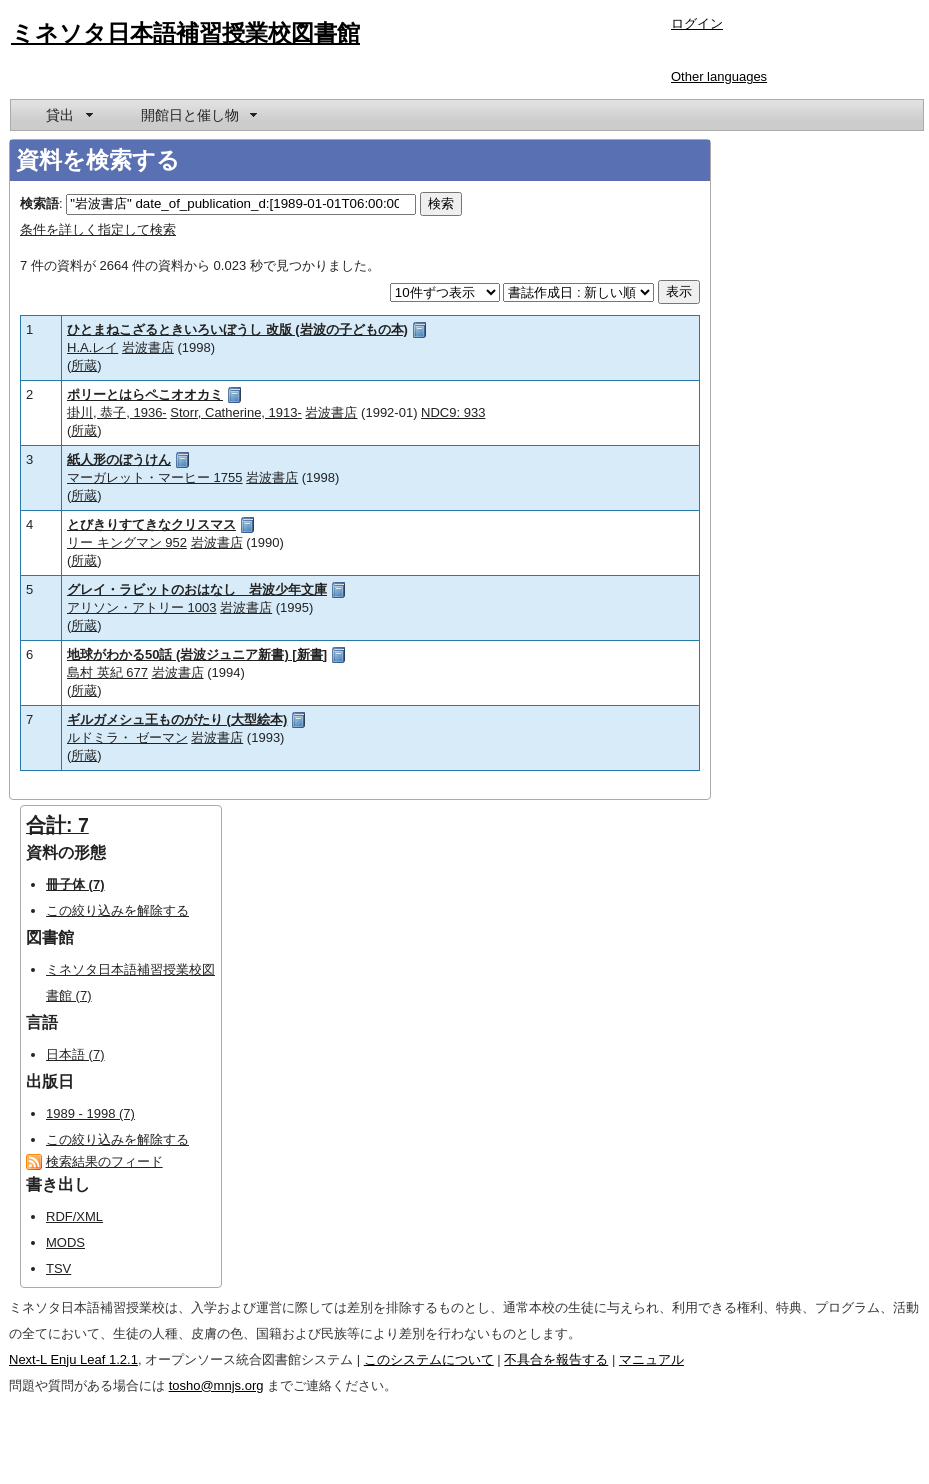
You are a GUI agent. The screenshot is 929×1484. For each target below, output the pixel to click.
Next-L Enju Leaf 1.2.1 (73, 1359)
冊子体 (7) (75, 884)
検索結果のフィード (104, 1161)
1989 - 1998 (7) (90, 1113)
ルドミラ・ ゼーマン (127, 737)
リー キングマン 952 (127, 542)
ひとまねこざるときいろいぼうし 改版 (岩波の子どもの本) (237, 329)
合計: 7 (57, 825)
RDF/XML (74, 1216)
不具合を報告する (556, 1359)
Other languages (719, 76)
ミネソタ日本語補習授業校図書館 (185, 33)
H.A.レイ (92, 347)
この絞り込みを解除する (117, 910)
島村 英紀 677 (107, 672)
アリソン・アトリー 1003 (142, 607)
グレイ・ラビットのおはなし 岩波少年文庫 (197, 589)
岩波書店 (148, 347)
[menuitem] (68, 115)
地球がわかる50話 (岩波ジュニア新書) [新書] (197, 654)
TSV (58, 1268)
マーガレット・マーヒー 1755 (155, 477)
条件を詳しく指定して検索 (98, 229)
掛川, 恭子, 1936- (117, 412)
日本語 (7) (75, 1054)
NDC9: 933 (453, 412)
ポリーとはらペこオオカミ (145, 394)
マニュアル (651, 1359)
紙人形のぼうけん (119, 459)
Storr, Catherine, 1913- (236, 412)
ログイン (697, 23)
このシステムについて (429, 1359)
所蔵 (84, 365)
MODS (65, 1242)
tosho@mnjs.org (216, 1385)
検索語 (39, 203)
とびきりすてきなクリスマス (151, 524)
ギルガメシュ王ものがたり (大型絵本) (177, 719)
